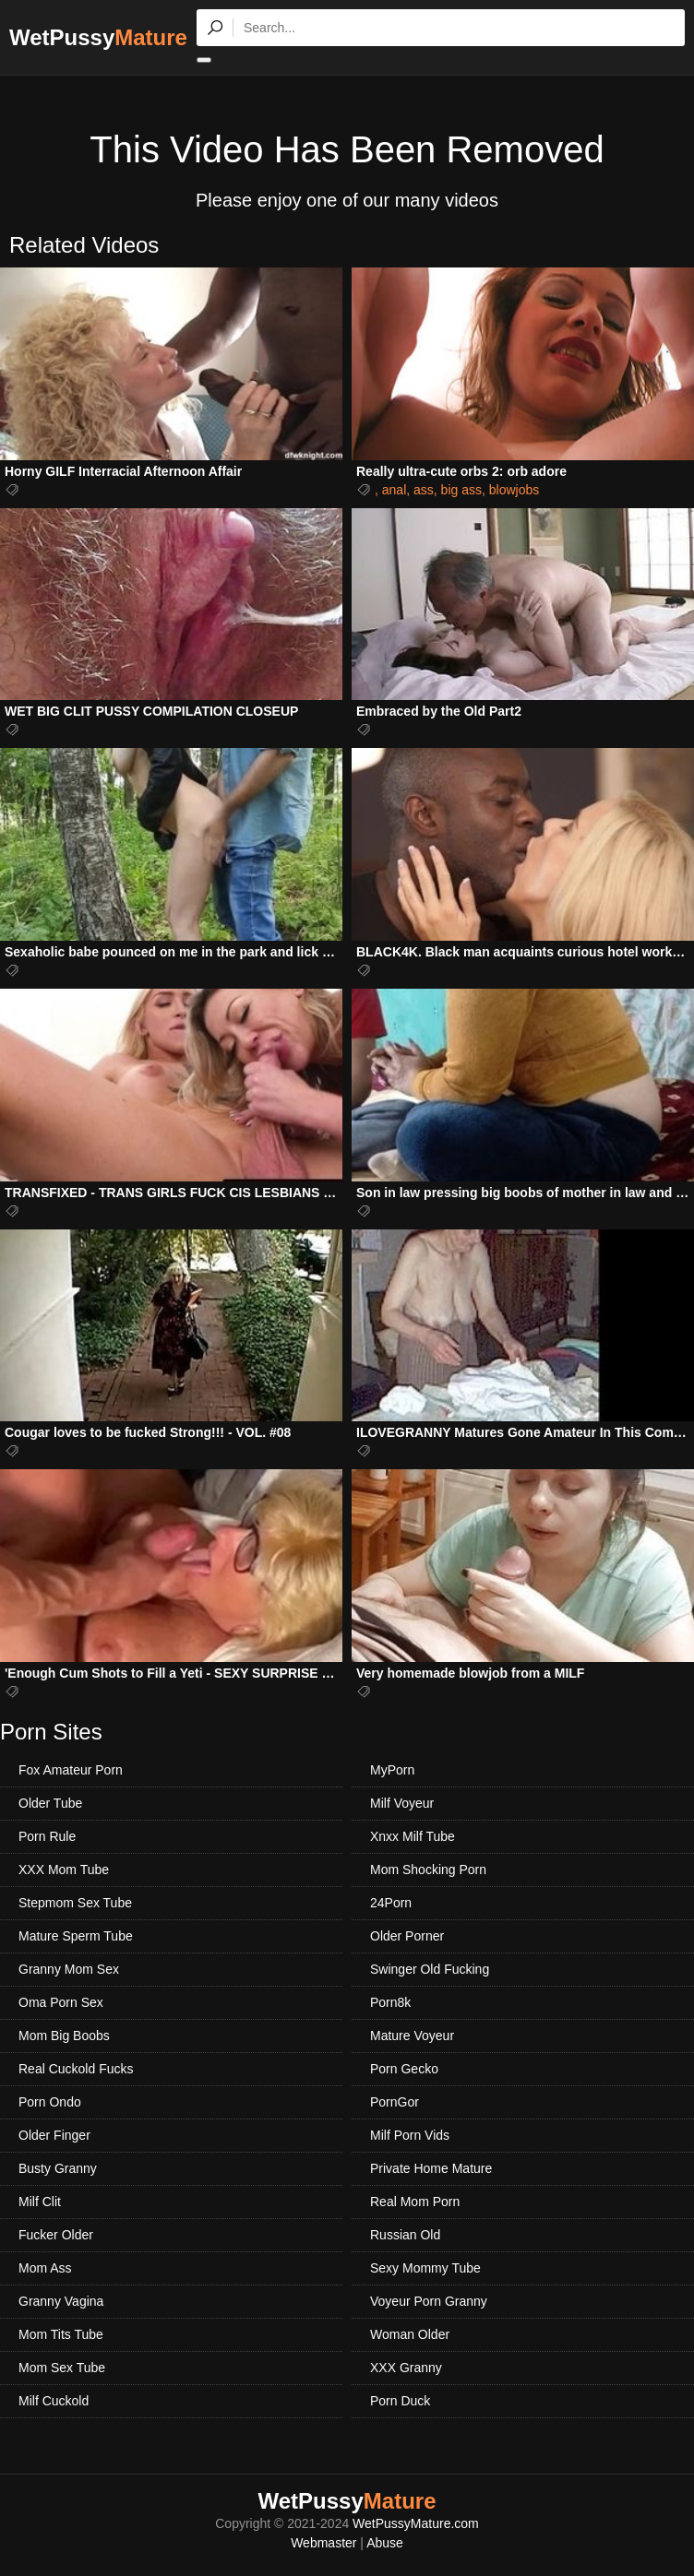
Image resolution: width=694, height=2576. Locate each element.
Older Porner (407, 1936)
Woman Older (409, 2334)
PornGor (394, 2102)
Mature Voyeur (412, 2035)
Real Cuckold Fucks (76, 2068)
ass (423, 489)
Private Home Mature (431, 2168)
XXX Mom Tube (63, 1869)
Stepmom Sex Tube (75, 1902)
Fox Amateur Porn (70, 1770)
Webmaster (323, 2542)
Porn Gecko (404, 2068)
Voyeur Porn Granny (428, 2301)
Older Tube (50, 1803)
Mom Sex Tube (61, 2367)
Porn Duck (400, 2400)
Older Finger (54, 2135)
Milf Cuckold (53, 2400)
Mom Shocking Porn (428, 1869)
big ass (461, 489)
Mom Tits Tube (60, 2334)
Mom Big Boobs (64, 2035)
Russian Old (405, 2234)
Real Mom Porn (415, 2201)
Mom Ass (45, 2268)
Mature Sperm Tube (75, 1936)
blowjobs (514, 489)
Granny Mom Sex (68, 1969)
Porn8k (390, 2002)
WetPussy (98, 37)
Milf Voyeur (402, 1803)
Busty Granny (57, 2168)
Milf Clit (39, 2201)
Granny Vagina (60, 2301)
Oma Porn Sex (60, 2002)
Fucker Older (55, 2234)
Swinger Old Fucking (429, 1969)
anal (394, 489)
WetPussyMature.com (416, 2523)
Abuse (384, 2542)
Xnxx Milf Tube (412, 1836)
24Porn (391, 1902)
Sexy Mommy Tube (425, 2268)
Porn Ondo (49, 2102)
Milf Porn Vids (409, 2135)
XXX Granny (406, 2367)
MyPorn (392, 1770)
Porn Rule (47, 1836)
